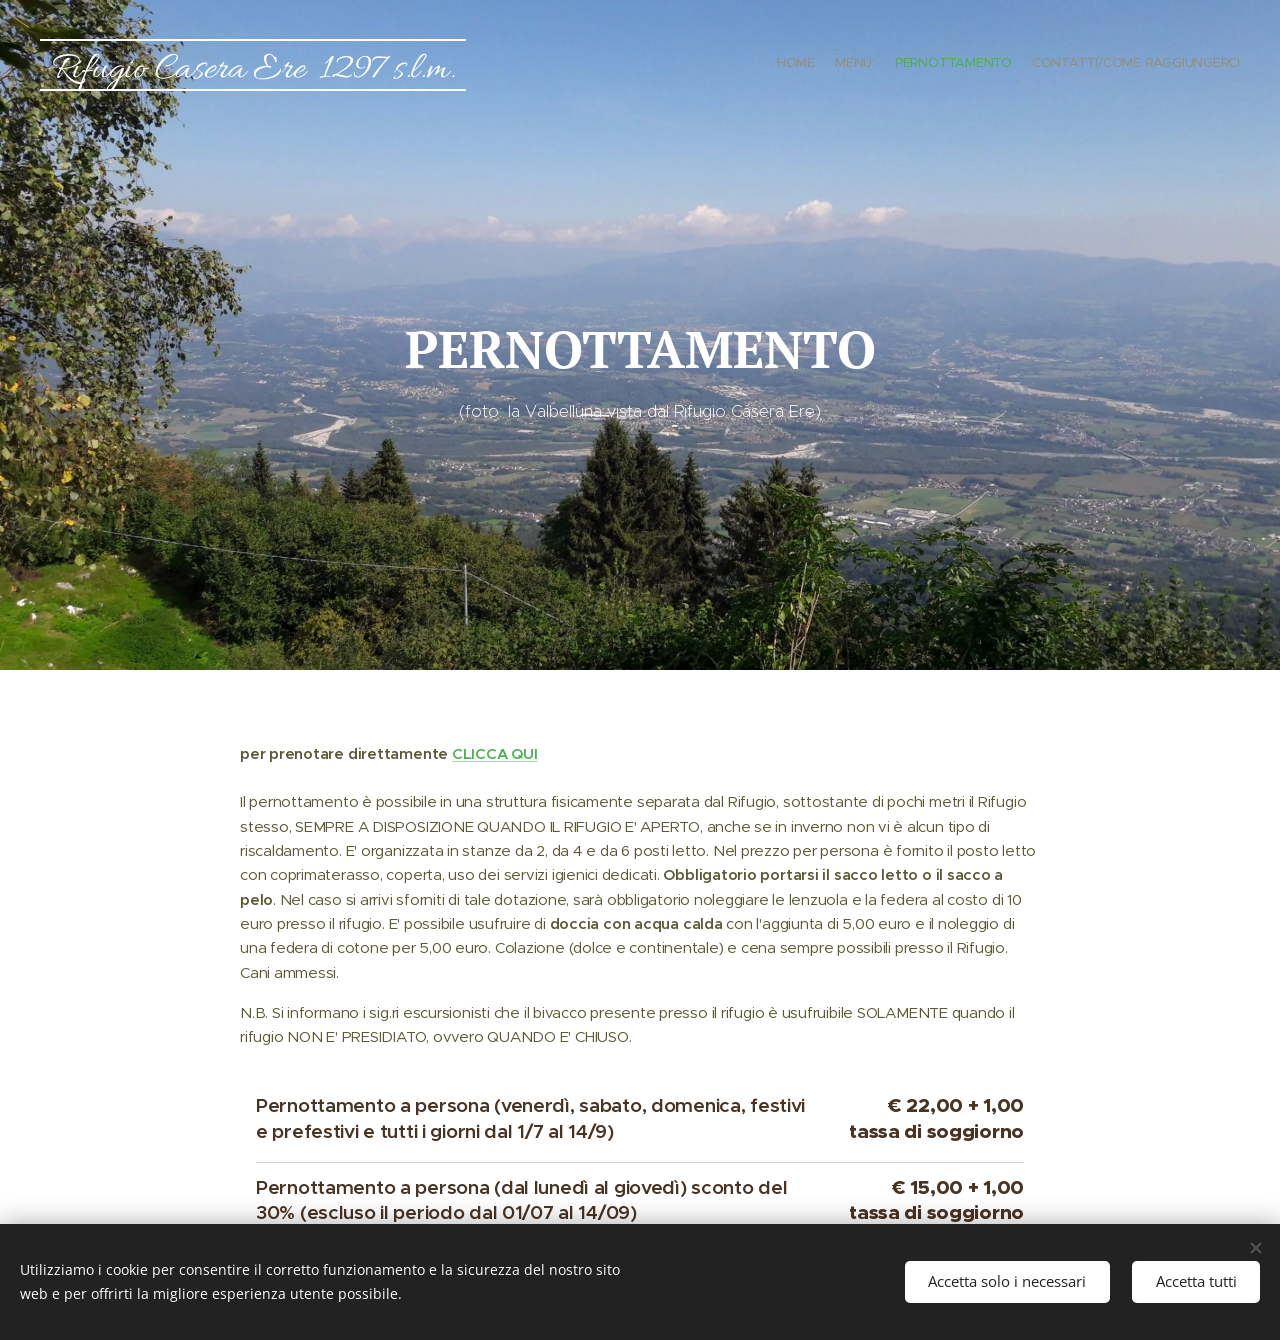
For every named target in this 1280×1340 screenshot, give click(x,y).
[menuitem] (1182, 65)
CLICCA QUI (495, 753)
